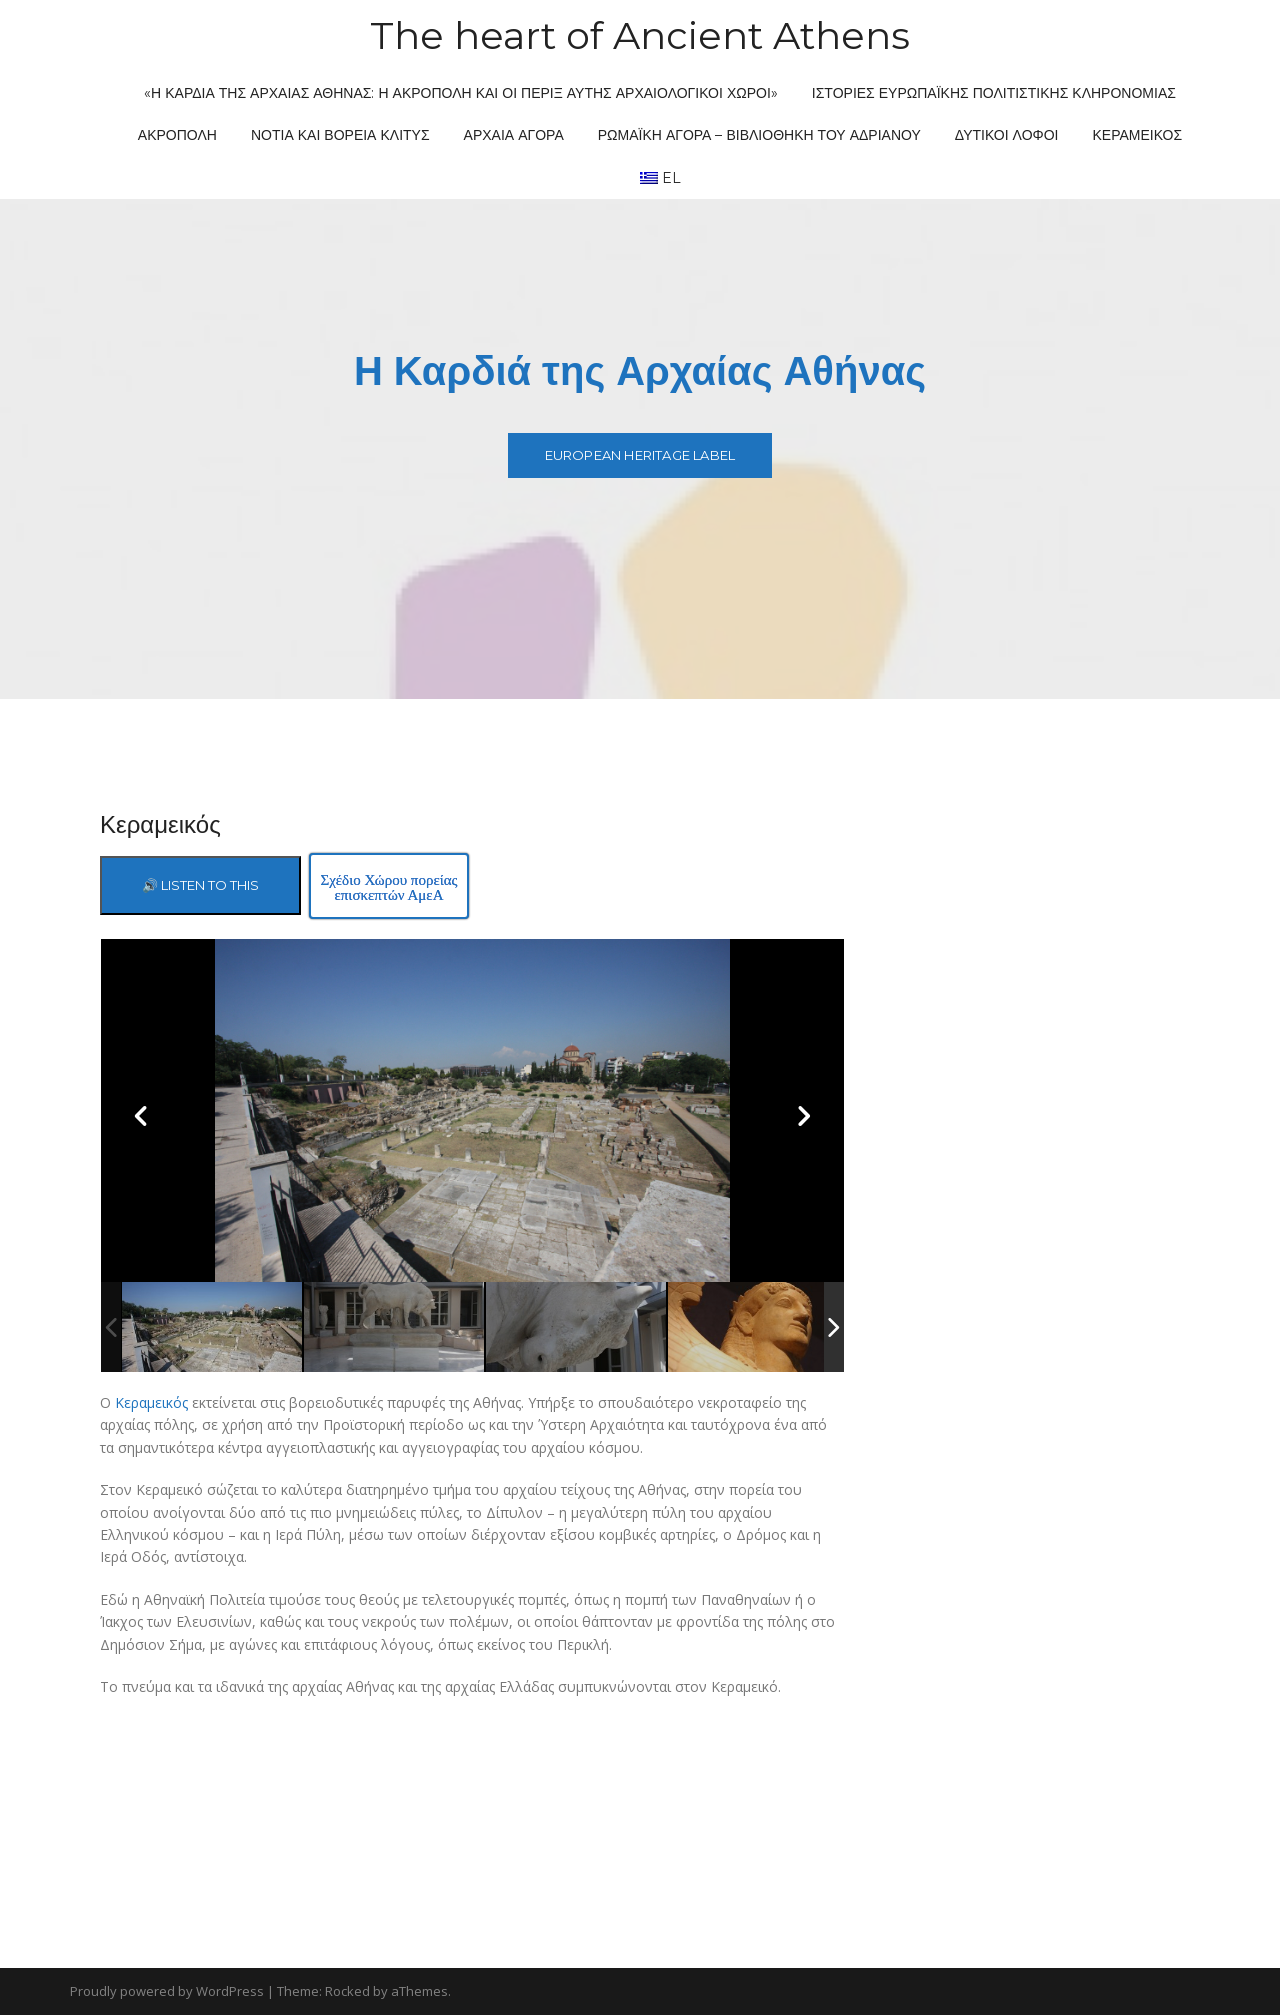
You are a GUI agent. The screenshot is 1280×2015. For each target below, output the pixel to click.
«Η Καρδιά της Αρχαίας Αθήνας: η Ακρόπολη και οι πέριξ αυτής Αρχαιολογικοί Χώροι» (461, 93)
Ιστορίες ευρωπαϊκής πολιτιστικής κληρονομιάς (994, 93)
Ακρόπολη (177, 135)
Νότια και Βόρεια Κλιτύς (340, 135)
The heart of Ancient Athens (640, 35)
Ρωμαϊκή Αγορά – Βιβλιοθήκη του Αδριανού (759, 135)
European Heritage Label (640, 455)
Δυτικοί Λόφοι (1007, 135)
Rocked (347, 1991)
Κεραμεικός (1138, 135)
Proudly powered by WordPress (167, 1991)
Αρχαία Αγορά (514, 135)
